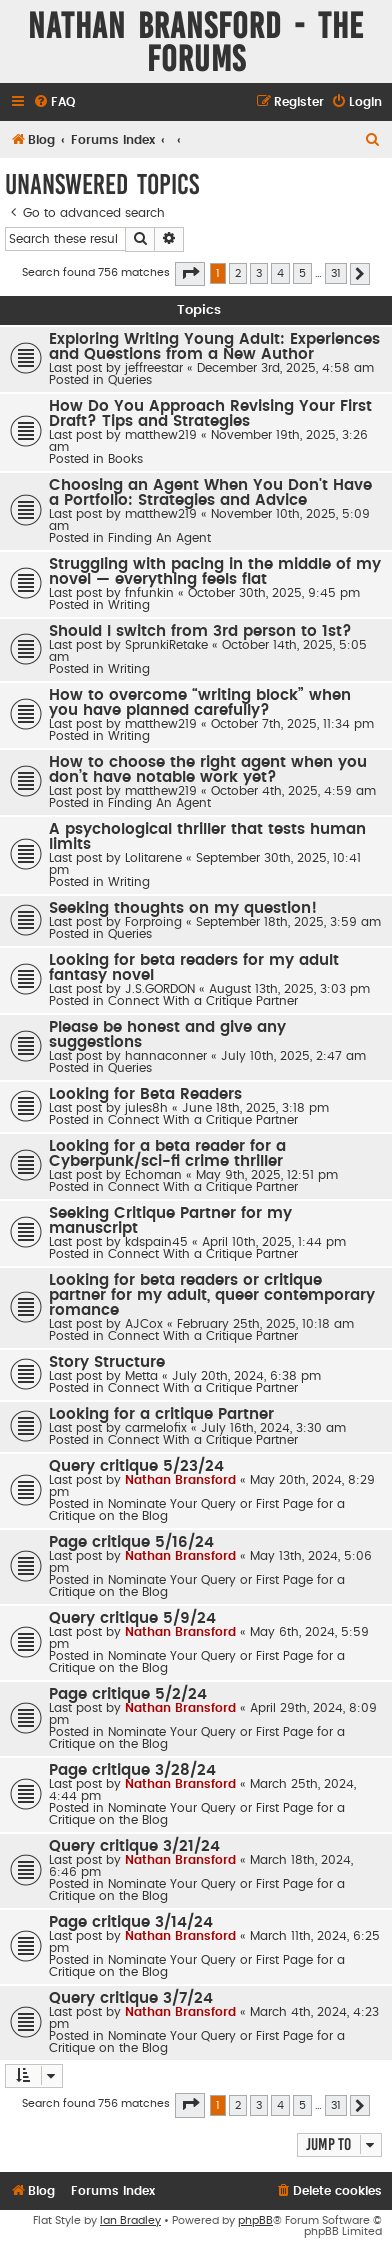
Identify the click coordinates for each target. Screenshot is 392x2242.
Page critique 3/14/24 (131, 1922)
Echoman (153, 1175)
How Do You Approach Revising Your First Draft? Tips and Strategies (210, 414)
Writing (129, 605)
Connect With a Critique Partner (203, 1001)
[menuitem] (54, 102)
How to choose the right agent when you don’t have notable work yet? (208, 770)
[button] (190, 274)
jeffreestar (154, 368)
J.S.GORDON (160, 989)
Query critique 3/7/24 (131, 1998)
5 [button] (302, 273)
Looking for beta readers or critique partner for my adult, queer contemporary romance (212, 1295)
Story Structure (107, 1362)
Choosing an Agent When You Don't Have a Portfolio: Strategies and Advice (210, 493)
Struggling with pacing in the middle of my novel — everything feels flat (215, 572)
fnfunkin (149, 593)
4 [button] (280, 273)
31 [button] (336, 273)
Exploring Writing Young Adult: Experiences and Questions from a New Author (214, 347)
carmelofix (156, 1428)
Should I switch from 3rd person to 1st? (200, 631)
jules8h (146, 1108)
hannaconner (166, 1056)
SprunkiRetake (166, 645)
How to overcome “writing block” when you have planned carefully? (200, 703)
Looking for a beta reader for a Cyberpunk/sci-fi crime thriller (167, 1154)
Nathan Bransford (180, 1480)
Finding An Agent (159, 538)
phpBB (255, 2220)
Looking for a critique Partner (161, 1414)
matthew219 (161, 435)
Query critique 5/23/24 (136, 1466)
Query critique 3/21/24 (134, 1846)
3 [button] (259, 273)
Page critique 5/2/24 (128, 1694)
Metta (141, 1376)
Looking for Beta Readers (145, 1094)
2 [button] (238, 273)
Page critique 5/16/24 (131, 1542)
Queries (130, 380)
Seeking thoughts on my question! (183, 908)
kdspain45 (156, 1242)
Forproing (153, 922)
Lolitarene (153, 858)
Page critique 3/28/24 (132, 1770)
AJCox (144, 1324)
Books (125, 459)
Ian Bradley (130, 2220)
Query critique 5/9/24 (132, 1618)
